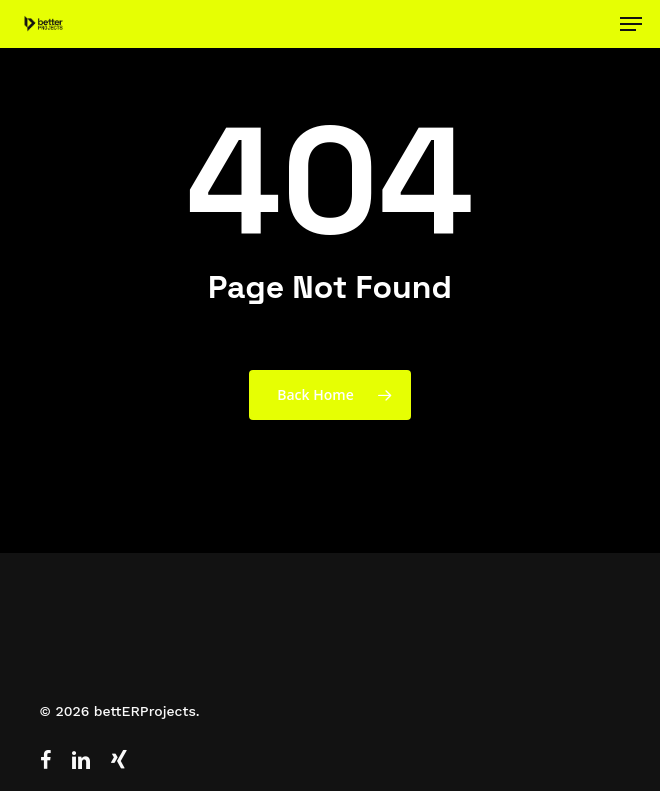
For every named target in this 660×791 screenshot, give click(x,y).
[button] (631, 24)
